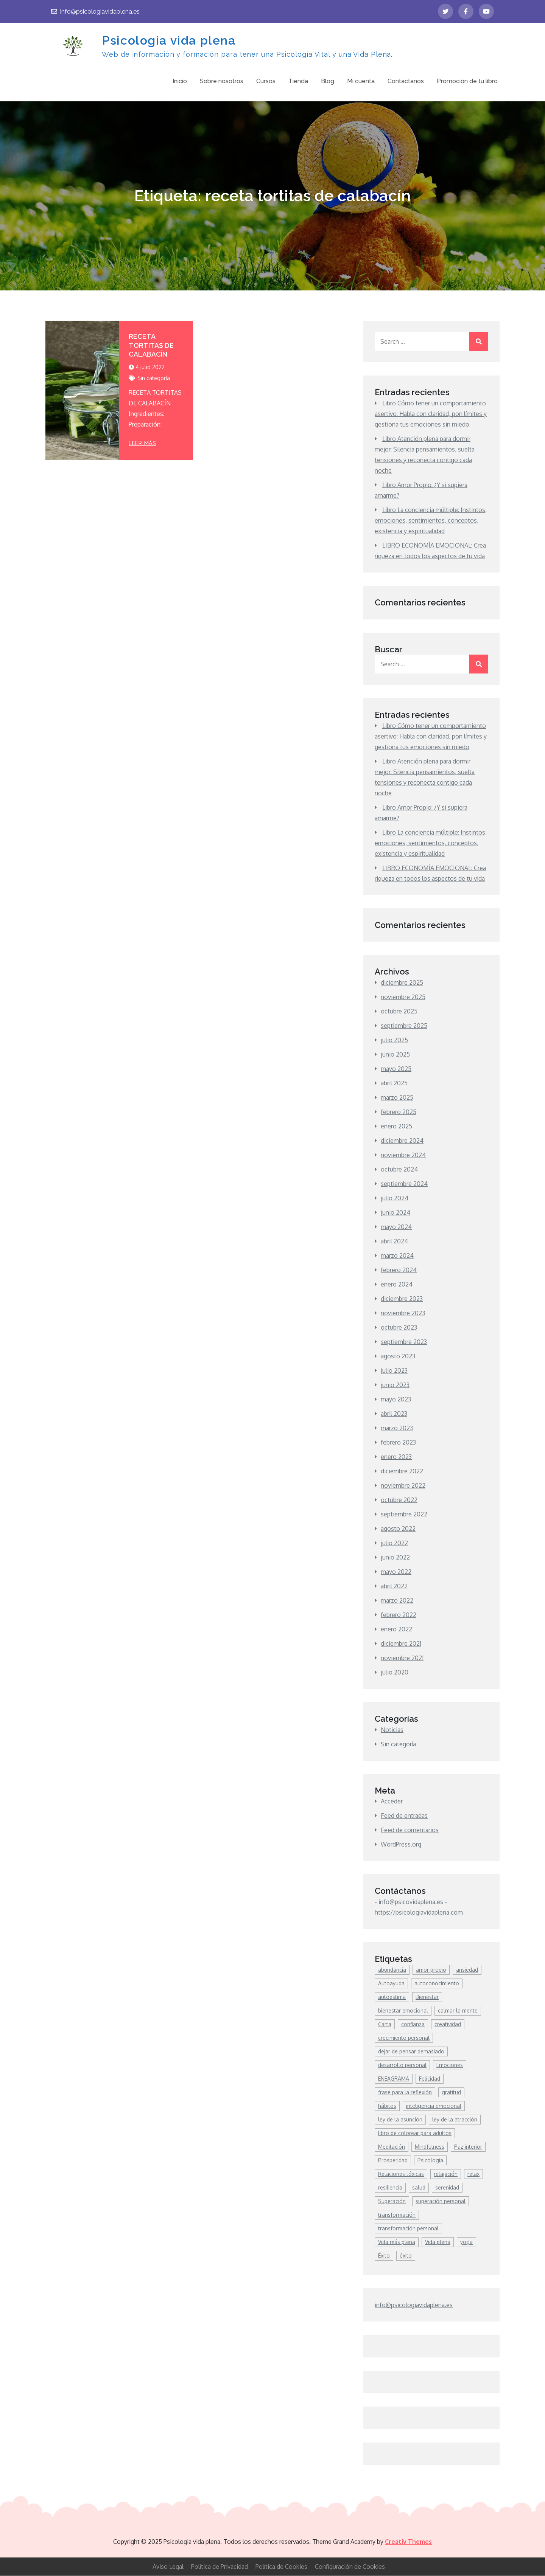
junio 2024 (395, 1213)
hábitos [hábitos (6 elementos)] (387, 2106)
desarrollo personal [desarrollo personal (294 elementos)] (402, 2065)
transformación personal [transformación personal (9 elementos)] (408, 2228)
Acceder (392, 1801)
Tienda (298, 81)
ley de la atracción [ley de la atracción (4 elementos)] (454, 2120)
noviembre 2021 (402, 1658)
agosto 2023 (398, 1356)
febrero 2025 (398, 1112)
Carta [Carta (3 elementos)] (384, 2024)
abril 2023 (394, 1414)
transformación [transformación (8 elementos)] (397, 2215)
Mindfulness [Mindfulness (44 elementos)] (429, 2147)
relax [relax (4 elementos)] (473, 2174)
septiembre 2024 (404, 1184)
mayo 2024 (396, 1227)
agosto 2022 (398, 1529)
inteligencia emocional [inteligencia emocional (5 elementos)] (433, 2106)
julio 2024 (394, 1198)
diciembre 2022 (402, 1471)
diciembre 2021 (401, 1644)
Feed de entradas (404, 1816)
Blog (327, 81)
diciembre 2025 (402, 983)
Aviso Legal (168, 2567)
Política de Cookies (281, 2567)
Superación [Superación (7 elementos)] (392, 2201)
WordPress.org (401, 1844)
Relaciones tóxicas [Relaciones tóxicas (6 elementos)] (401, 2174)
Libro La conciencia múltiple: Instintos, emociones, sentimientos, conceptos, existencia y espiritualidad (431, 520)
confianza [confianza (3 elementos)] (413, 2024)
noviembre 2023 (403, 1313)
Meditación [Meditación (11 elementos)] (391, 2147)
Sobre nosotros (221, 81)
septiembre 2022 (404, 1514)
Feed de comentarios (410, 1830)
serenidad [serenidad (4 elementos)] (447, 2188)
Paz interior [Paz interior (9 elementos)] (468, 2147)
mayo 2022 (396, 1572)
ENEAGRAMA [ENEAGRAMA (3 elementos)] (393, 2079)
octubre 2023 (399, 1327)
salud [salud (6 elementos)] (418, 2188)
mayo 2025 (396, 1069)
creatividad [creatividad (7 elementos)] (447, 2024)
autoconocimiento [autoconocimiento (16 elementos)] (436, 1983)
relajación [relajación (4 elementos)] (446, 2174)
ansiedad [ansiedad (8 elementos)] (467, 1970)
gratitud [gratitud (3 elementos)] (451, 2092)
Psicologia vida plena (168, 40)
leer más (142, 443)
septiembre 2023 (404, 1342)
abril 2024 (394, 1241)
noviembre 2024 (403, 1155)
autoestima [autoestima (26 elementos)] (392, 1997)
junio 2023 (395, 1385)
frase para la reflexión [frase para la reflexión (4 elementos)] (405, 2092)
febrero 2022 (398, 1615)
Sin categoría (153, 378)
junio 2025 (395, 1054)
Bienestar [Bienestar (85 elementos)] (427, 1997)
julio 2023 (394, 1371)
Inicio (180, 81)
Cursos (266, 81)
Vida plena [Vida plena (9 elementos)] (437, 2242)
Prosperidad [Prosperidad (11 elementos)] (393, 2160)
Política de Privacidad (219, 2567)
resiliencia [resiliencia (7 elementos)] (390, 2188)
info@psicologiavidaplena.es (95, 11)
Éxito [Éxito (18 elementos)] (384, 2256)
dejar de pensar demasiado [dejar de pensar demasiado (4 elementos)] (411, 2051)
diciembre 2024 (402, 1141)
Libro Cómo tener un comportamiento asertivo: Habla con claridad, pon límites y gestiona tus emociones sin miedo (431, 414)
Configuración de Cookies (350, 2567)
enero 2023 (396, 1457)
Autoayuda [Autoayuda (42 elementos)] (391, 1983)
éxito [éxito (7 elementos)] (406, 2256)
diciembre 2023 (402, 1299)
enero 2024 (397, 1284)
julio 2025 (394, 1040)
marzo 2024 (397, 1256)
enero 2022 (396, 1629)
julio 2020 (394, 1672)
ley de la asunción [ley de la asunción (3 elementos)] (400, 2120)
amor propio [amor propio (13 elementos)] (431, 1970)
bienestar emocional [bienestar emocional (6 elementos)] (403, 2011)
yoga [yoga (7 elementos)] (466, 2242)
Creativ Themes (408, 2542)
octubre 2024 (399, 1169)
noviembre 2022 (403, 1486)
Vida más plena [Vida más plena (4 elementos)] (396, 2242)
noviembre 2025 (403, 997)
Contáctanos (406, 81)
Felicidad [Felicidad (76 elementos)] (429, 2079)
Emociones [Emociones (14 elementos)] (449, 2065)
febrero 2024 (399, 1270)
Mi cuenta (361, 81)
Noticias (392, 1729)
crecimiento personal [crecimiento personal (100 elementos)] (404, 2038)
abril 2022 (394, 1586)
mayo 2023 (396, 1399)
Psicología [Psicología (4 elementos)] (430, 2160)
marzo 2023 (397, 1428)
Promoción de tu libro (467, 81)
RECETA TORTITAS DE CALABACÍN (151, 345)
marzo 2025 (397, 1098)
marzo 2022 (397, 1601)
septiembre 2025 (404, 1026)
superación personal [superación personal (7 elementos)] (441, 2201)
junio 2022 (395, 1557)
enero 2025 (396, 1126)
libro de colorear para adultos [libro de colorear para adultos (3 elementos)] (415, 2133)
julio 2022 (394, 1543)
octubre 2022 (399, 1500)
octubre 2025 (399, 1011)
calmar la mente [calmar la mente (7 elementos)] (458, 2011)
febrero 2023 (398, 1442)
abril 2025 (394, 1083)
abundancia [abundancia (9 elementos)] (392, 1970)
